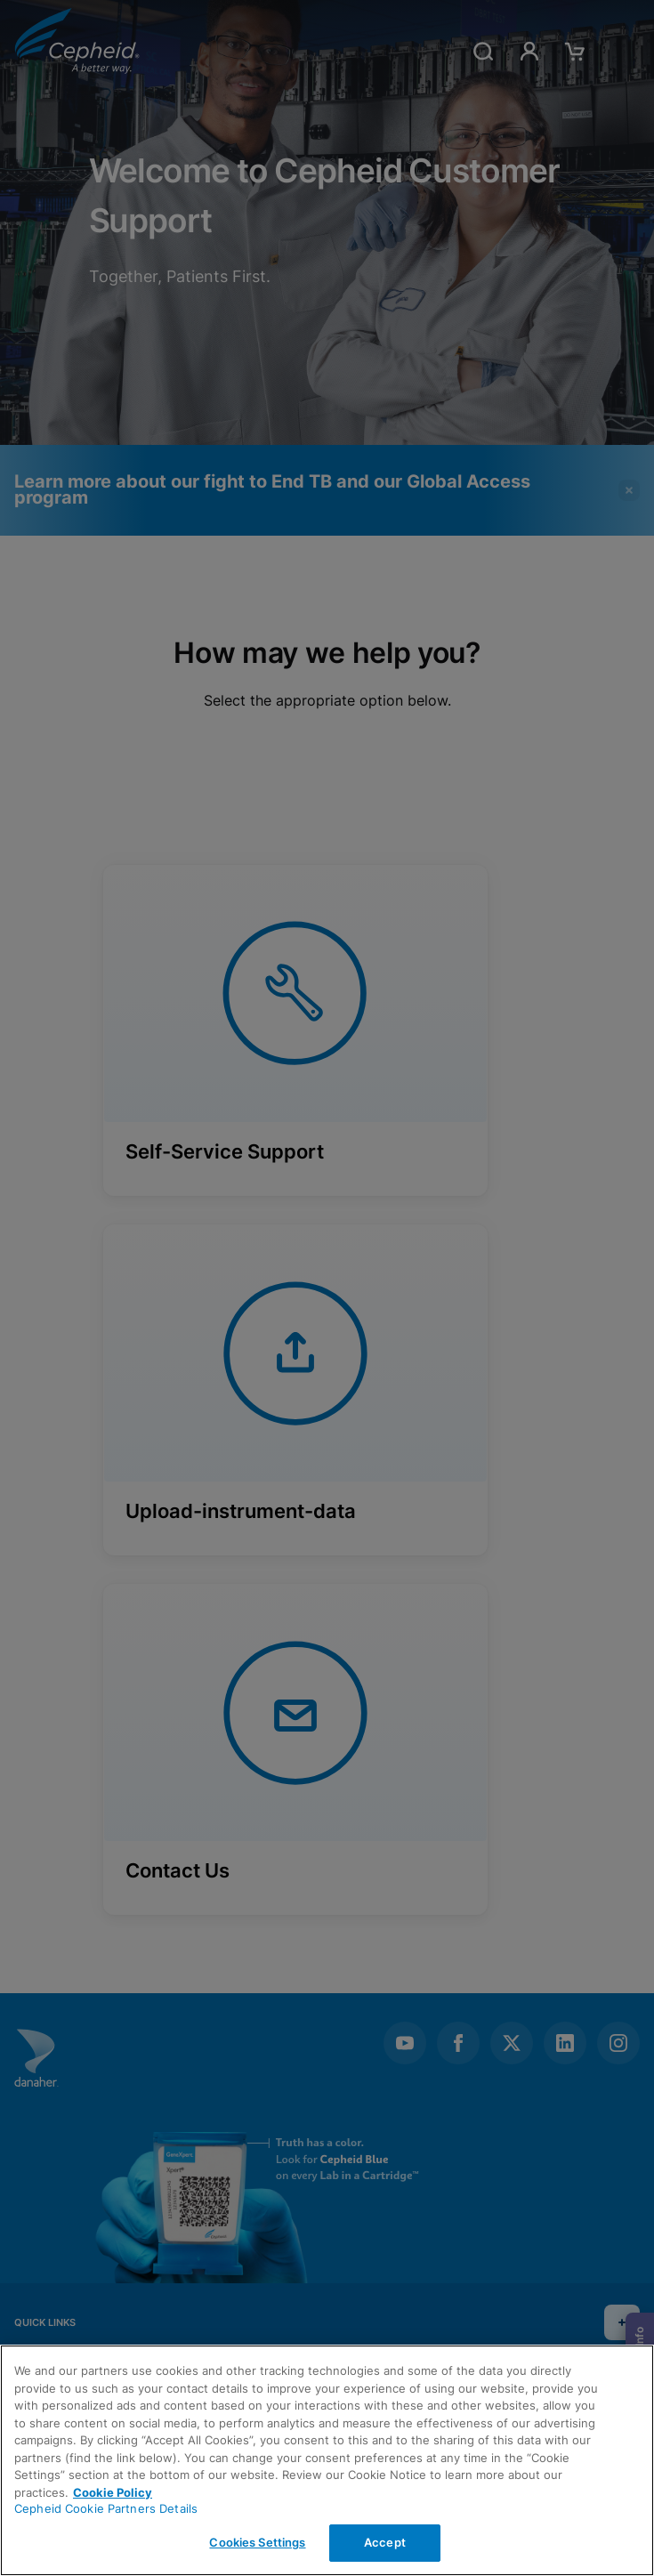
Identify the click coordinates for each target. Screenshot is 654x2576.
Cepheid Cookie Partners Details (106, 2508)
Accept (385, 2542)
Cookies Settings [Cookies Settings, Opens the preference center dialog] (257, 2542)
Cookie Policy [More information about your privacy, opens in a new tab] (112, 2492)
